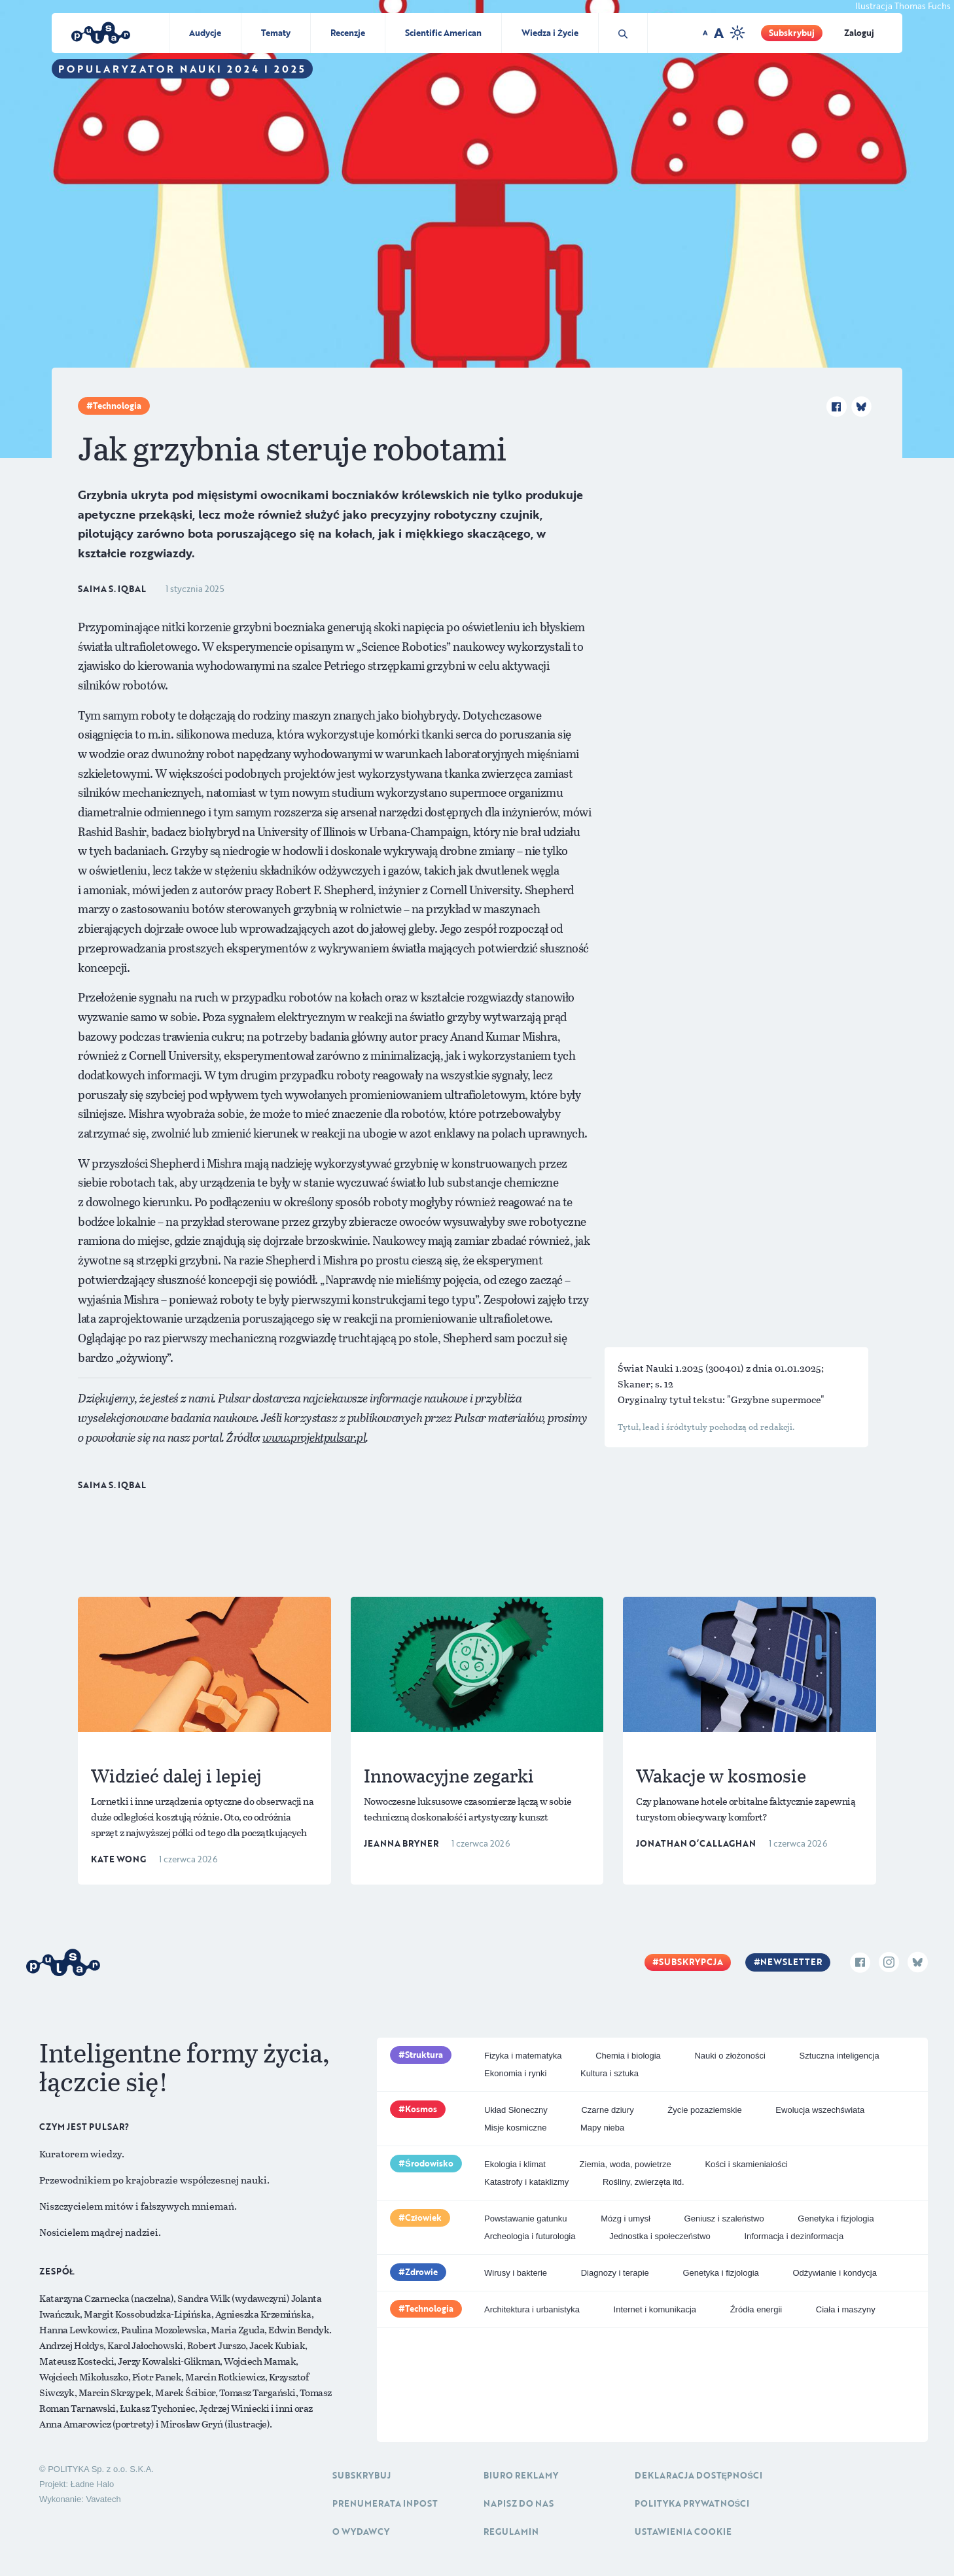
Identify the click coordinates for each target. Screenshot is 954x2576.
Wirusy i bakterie (515, 2273)
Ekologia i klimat (515, 2164)
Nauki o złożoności (729, 2056)
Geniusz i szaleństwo (724, 2218)
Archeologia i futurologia (529, 2236)
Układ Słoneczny (516, 2110)
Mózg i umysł (625, 2218)
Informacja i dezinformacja (793, 2236)
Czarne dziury (607, 2110)
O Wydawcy (360, 2531)
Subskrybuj (792, 32)
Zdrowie (421, 2271)
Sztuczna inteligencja (839, 2056)
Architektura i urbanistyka (532, 2309)
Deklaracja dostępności (698, 2475)
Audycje (205, 32)
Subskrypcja (691, 1961)
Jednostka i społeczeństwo (660, 2236)
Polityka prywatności (692, 2503)
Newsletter (791, 1961)
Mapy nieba (602, 2127)
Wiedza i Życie (549, 32)
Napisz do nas (519, 2503)
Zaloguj (859, 32)
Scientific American (443, 32)
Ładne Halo (93, 2484)
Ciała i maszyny (845, 2309)
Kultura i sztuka (609, 2073)
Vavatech (103, 2499)
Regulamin (511, 2531)
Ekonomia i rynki (515, 2073)
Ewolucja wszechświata (819, 2110)
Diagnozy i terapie (615, 2273)
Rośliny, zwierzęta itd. (643, 2182)
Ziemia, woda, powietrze (625, 2164)
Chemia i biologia (628, 2056)
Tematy (276, 32)
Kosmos (421, 2108)
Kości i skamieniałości (746, 2164)
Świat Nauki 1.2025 (661, 1368)
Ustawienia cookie (683, 2531)
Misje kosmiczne (515, 2127)
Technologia (117, 405)
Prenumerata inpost (385, 2503)
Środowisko (429, 2163)
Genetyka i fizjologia (836, 2218)
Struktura (424, 2054)
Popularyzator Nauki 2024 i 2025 (182, 68)
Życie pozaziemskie (704, 2110)
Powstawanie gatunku (525, 2218)
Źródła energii (756, 2309)
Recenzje (347, 32)
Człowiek (423, 2217)
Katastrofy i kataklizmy (526, 2182)
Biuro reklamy (521, 2475)
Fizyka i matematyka (522, 2056)
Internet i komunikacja (655, 2309)
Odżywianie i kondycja (834, 2273)
